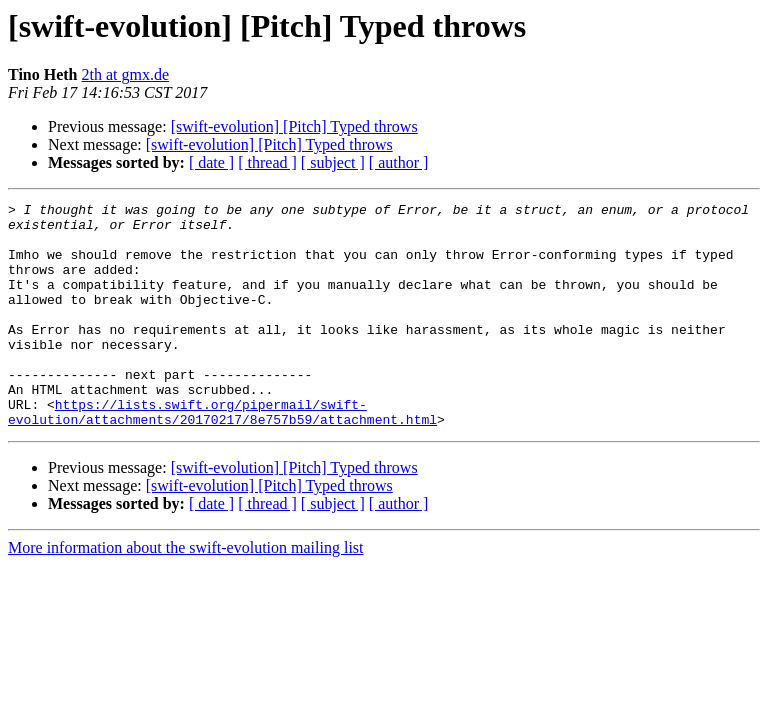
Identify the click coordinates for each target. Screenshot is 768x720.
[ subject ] (333, 162)
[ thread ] (267, 162)
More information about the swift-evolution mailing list (186, 592)
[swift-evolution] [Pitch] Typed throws (294, 126)
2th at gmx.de (126, 74)
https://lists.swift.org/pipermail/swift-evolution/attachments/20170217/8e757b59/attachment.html (222, 455)
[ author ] (399, 162)
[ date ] (211, 162)
